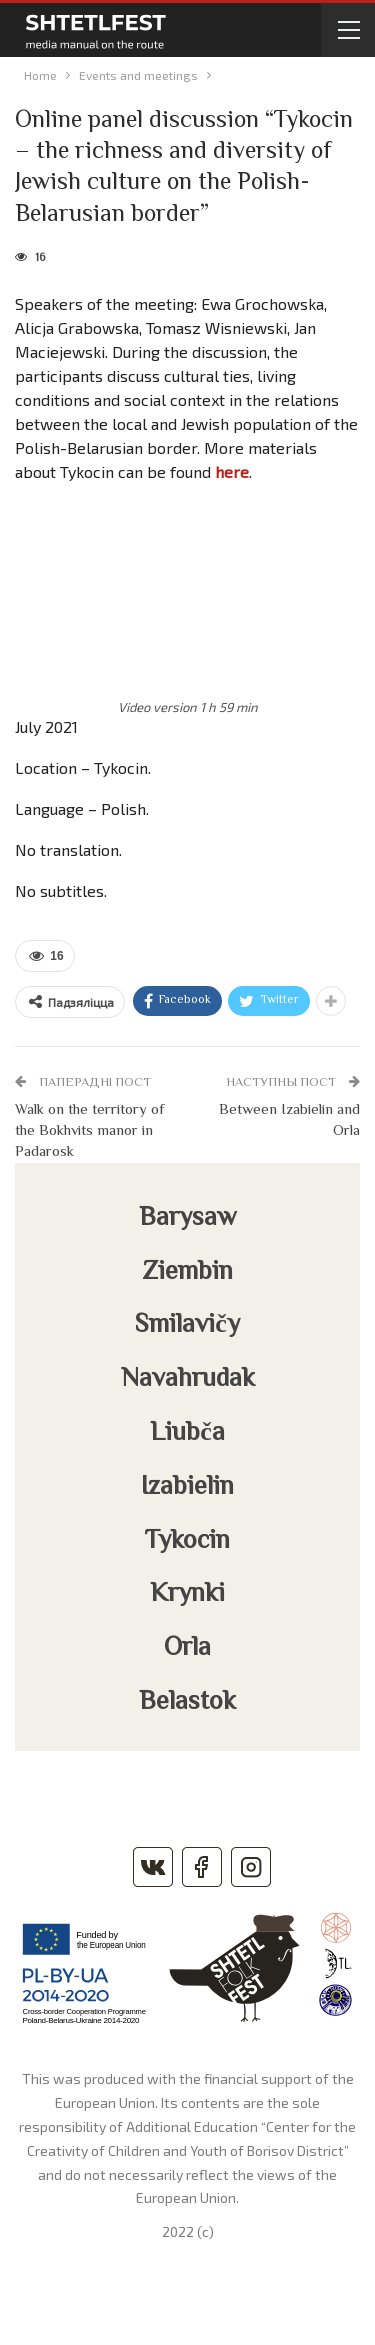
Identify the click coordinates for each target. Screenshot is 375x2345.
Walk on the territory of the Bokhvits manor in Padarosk (89, 1131)
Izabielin (187, 1488)
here (232, 471)
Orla (187, 1649)
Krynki (187, 1595)
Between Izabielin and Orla (289, 1121)
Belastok (187, 1703)
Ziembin (187, 1273)
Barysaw (187, 1219)
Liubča (187, 1434)
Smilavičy (187, 1326)
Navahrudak (188, 1380)
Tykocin (187, 1542)
